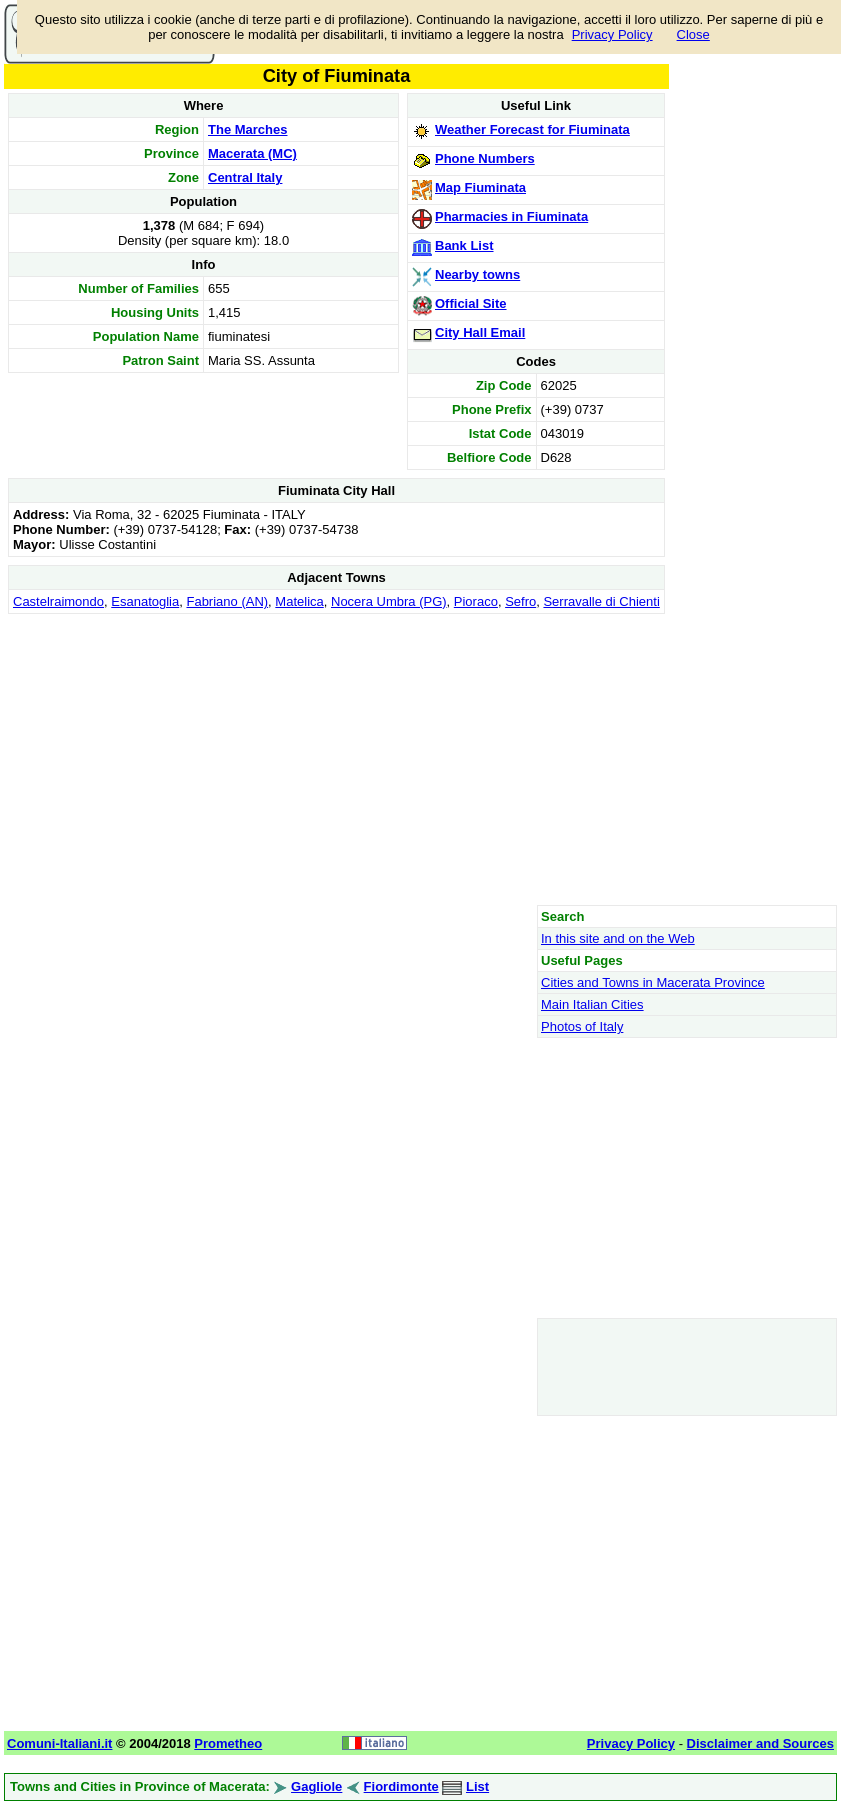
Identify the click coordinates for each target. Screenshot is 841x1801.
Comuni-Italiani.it (59, 1743)
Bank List (464, 245)
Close (693, 34)
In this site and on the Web (618, 938)
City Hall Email (480, 332)
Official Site (471, 303)
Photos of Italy (582, 1026)
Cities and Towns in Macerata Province (653, 982)
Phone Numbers (485, 158)
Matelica (299, 601)
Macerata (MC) (252, 153)
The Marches (247, 129)
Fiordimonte (401, 1786)
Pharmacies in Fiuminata (511, 216)
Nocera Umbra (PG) (389, 601)
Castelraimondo (58, 601)
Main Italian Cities (592, 1004)
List (477, 1786)
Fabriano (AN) (227, 601)
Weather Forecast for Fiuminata (532, 129)
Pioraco (476, 601)
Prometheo (228, 1743)
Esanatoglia (145, 601)
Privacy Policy (612, 34)
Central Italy (245, 177)
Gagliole (316, 1786)
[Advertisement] (336, 759)
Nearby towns (477, 274)
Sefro (520, 601)
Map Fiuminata (480, 187)
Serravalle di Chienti (601, 601)
